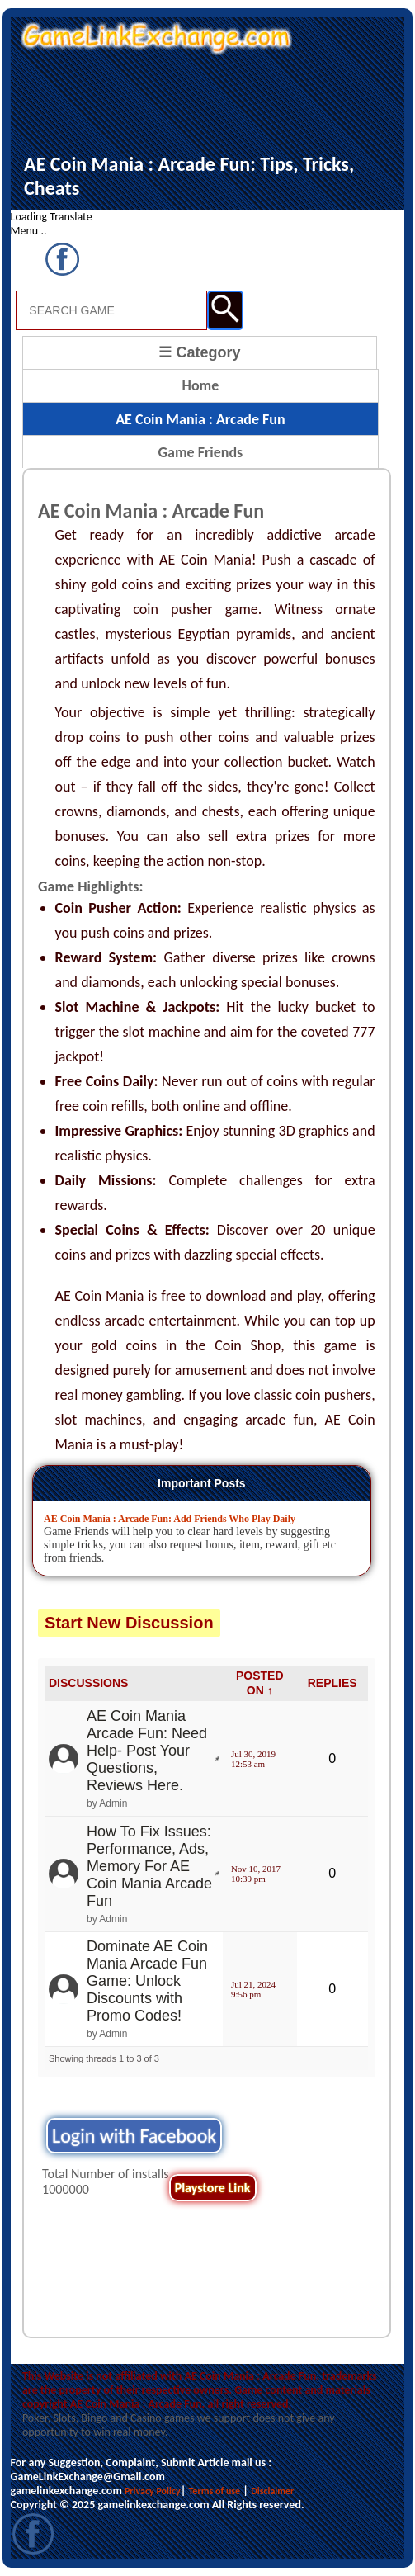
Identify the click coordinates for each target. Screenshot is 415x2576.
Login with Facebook (134, 2136)
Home (200, 385)
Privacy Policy (153, 2491)
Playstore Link (213, 2188)
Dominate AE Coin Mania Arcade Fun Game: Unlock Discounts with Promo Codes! (147, 1981)
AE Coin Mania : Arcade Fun (200, 419)
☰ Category (199, 352)
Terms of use (214, 2491)
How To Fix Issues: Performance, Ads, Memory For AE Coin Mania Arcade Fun (149, 1866)
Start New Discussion (129, 1623)
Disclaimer (272, 2491)
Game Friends (200, 452)
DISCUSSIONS (88, 1683)
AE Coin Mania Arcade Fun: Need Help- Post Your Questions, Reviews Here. (147, 1751)
